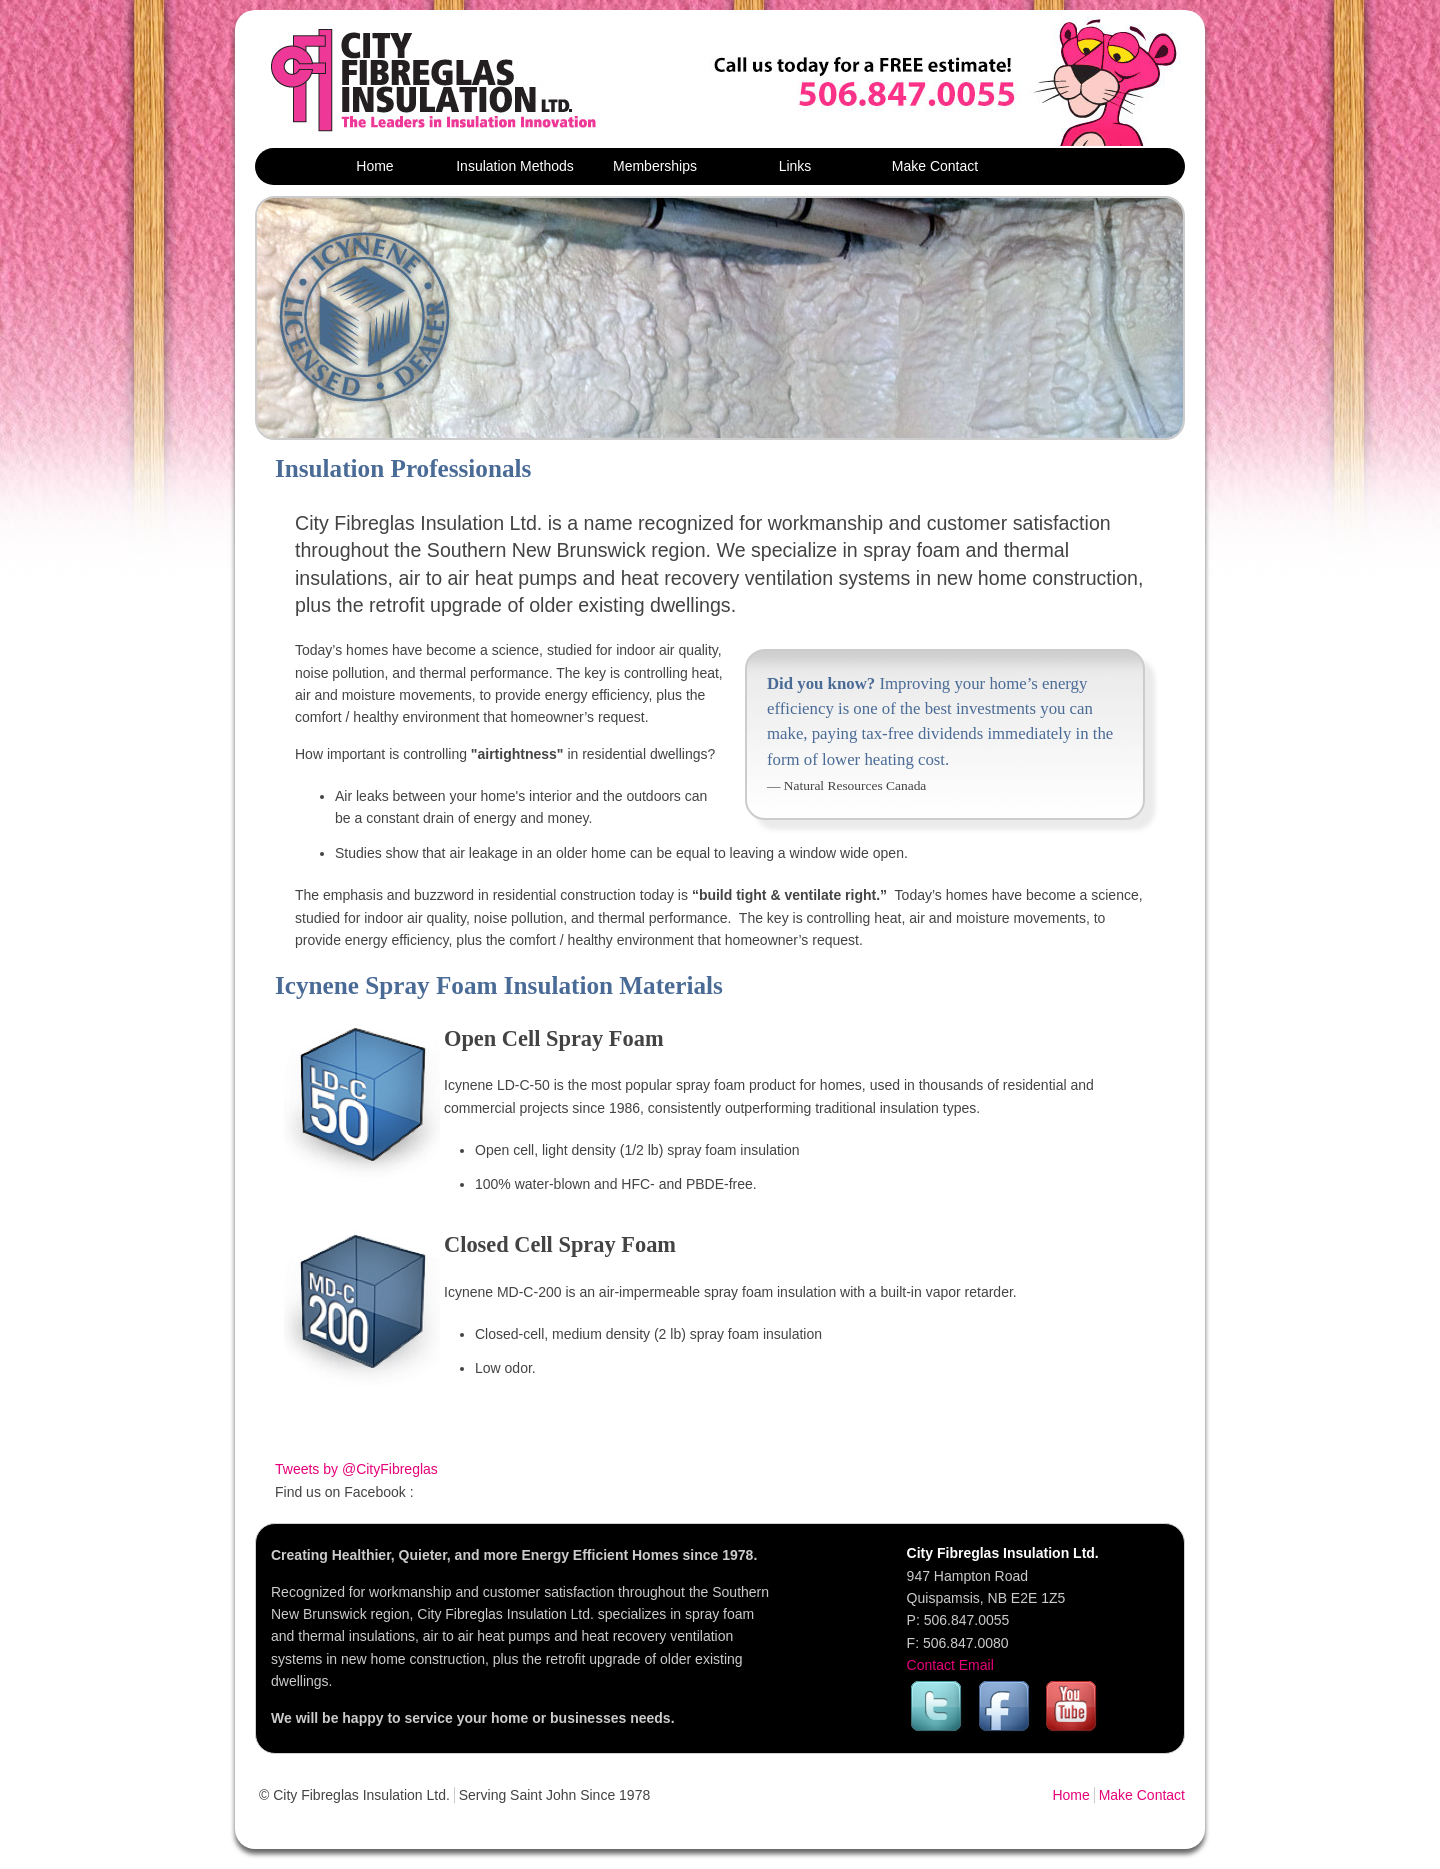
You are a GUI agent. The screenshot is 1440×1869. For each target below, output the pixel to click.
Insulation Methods (515, 166)
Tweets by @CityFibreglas (356, 1469)
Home (374, 166)
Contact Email (950, 1665)
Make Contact (935, 166)
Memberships (655, 166)
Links (795, 166)
